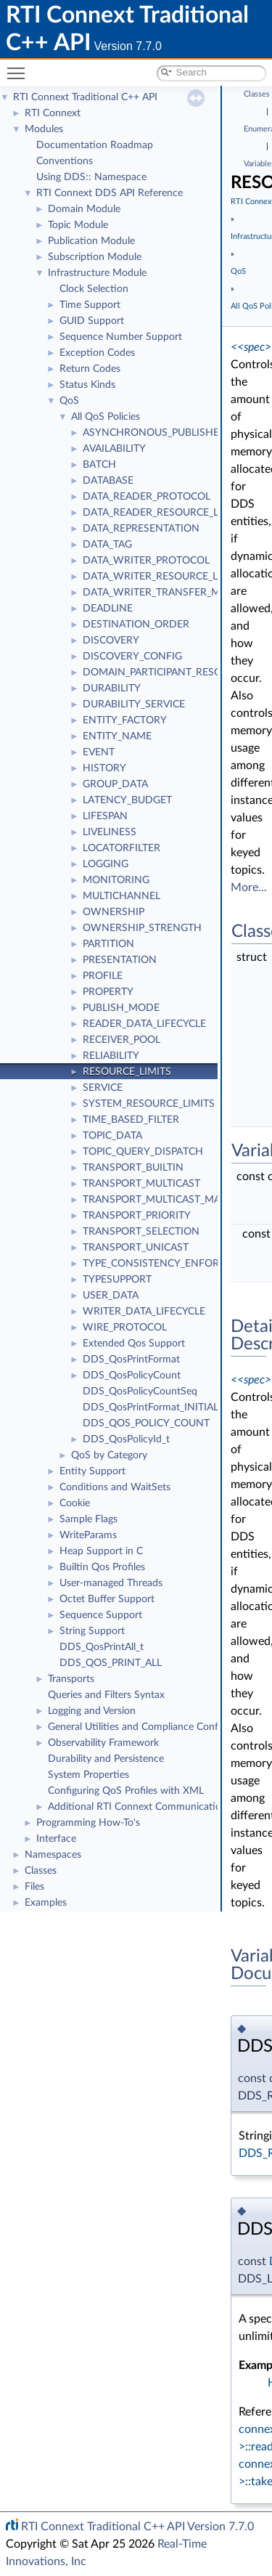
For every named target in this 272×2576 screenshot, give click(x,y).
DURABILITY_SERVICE (134, 704)
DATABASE (108, 481)
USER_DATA (111, 1296)
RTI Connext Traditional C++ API (85, 97)
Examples (46, 1903)
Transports (71, 1679)
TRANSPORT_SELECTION (141, 1232)
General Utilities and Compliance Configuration (153, 1727)
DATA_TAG (107, 545)
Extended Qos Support (134, 1343)
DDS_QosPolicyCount (132, 1375)
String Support (92, 1631)
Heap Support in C (101, 1551)
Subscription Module (94, 257)
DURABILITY (112, 688)
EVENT (99, 752)
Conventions (64, 161)
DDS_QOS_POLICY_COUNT (146, 1423)
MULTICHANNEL (121, 896)
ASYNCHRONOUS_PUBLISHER (154, 433)
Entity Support (92, 1471)
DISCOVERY (111, 640)
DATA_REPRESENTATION (141, 529)
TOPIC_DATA (112, 1136)
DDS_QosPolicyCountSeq (140, 1391)
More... (249, 887)
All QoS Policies (105, 417)
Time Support (89, 305)
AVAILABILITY (114, 449)
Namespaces (53, 1855)
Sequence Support (100, 1615)
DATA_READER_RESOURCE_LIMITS (164, 513)
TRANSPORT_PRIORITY (137, 1216)
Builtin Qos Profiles (102, 1567)
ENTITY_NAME (117, 736)
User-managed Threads (110, 1583)
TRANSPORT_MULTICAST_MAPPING (166, 1200)
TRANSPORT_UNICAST (136, 1248)
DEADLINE (108, 609)
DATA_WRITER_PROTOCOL (146, 561)
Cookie (74, 1503)
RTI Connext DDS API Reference (109, 193)
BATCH (99, 465)
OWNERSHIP (113, 912)
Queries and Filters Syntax (106, 1695)
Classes (41, 1871)
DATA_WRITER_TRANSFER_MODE (162, 593)
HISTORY (104, 768)
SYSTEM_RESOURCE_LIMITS (149, 1104)
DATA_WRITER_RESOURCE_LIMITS (163, 577)
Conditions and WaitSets (114, 1487)
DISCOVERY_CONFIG (132, 656)
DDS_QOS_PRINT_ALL (110, 1663)
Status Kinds (87, 385)
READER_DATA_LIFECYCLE (144, 1024)
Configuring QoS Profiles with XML (126, 1791)
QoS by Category (109, 1455)
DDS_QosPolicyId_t (126, 1439)
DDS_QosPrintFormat (131, 1359)
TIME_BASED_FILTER (131, 1120)
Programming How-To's (88, 1823)
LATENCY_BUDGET (127, 800)
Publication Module (91, 241)
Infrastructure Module (97, 273)
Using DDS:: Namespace (91, 177)
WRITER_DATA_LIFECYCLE (144, 1312)
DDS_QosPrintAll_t (101, 1647)
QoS (69, 401)
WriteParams (88, 1535)
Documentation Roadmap (94, 145)
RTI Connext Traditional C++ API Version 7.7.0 (137, 2526)
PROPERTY (108, 992)
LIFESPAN (105, 816)
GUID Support (91, 321)
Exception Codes (97, 353)
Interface (56, 1839)
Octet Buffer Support (106, 1599)
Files (34, 1887)
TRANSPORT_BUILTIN (133, 1168)
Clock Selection (93, 289)
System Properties (88, 1775)
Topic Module (78, 225)
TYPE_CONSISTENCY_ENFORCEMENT (171, 1264)
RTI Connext (53, 113)
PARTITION (108, 944)
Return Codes (89, 369)
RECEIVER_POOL (121, 1040)
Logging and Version (92, 1711)
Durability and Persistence (106, 1759)
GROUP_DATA (115, 784)
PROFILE (103, 976)
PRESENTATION (120, 960)
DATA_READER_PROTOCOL (146, 497)
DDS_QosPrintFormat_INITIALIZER (161, 1407)
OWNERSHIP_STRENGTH (142, 928)
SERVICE (103, 1088)
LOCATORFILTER (121, 848)
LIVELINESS (109, 832)
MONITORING (116, 880)
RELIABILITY (111, 1056)
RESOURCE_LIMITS (127, 1072)
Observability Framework (103, 1743)
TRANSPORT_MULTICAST (141, 1184)
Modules (44, 129)
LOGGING (105, 864)
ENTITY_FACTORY (125, 720)
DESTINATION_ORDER (136, 624)
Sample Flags (88, 1519)
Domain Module (84, 209)
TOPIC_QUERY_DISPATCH (143, 1152)
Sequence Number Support (120, 337)
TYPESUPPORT (117, 1280)
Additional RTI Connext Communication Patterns (157, 1807)
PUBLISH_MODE (121, 1008)
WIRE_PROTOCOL (125, 1327)
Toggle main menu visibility (19, 67)
